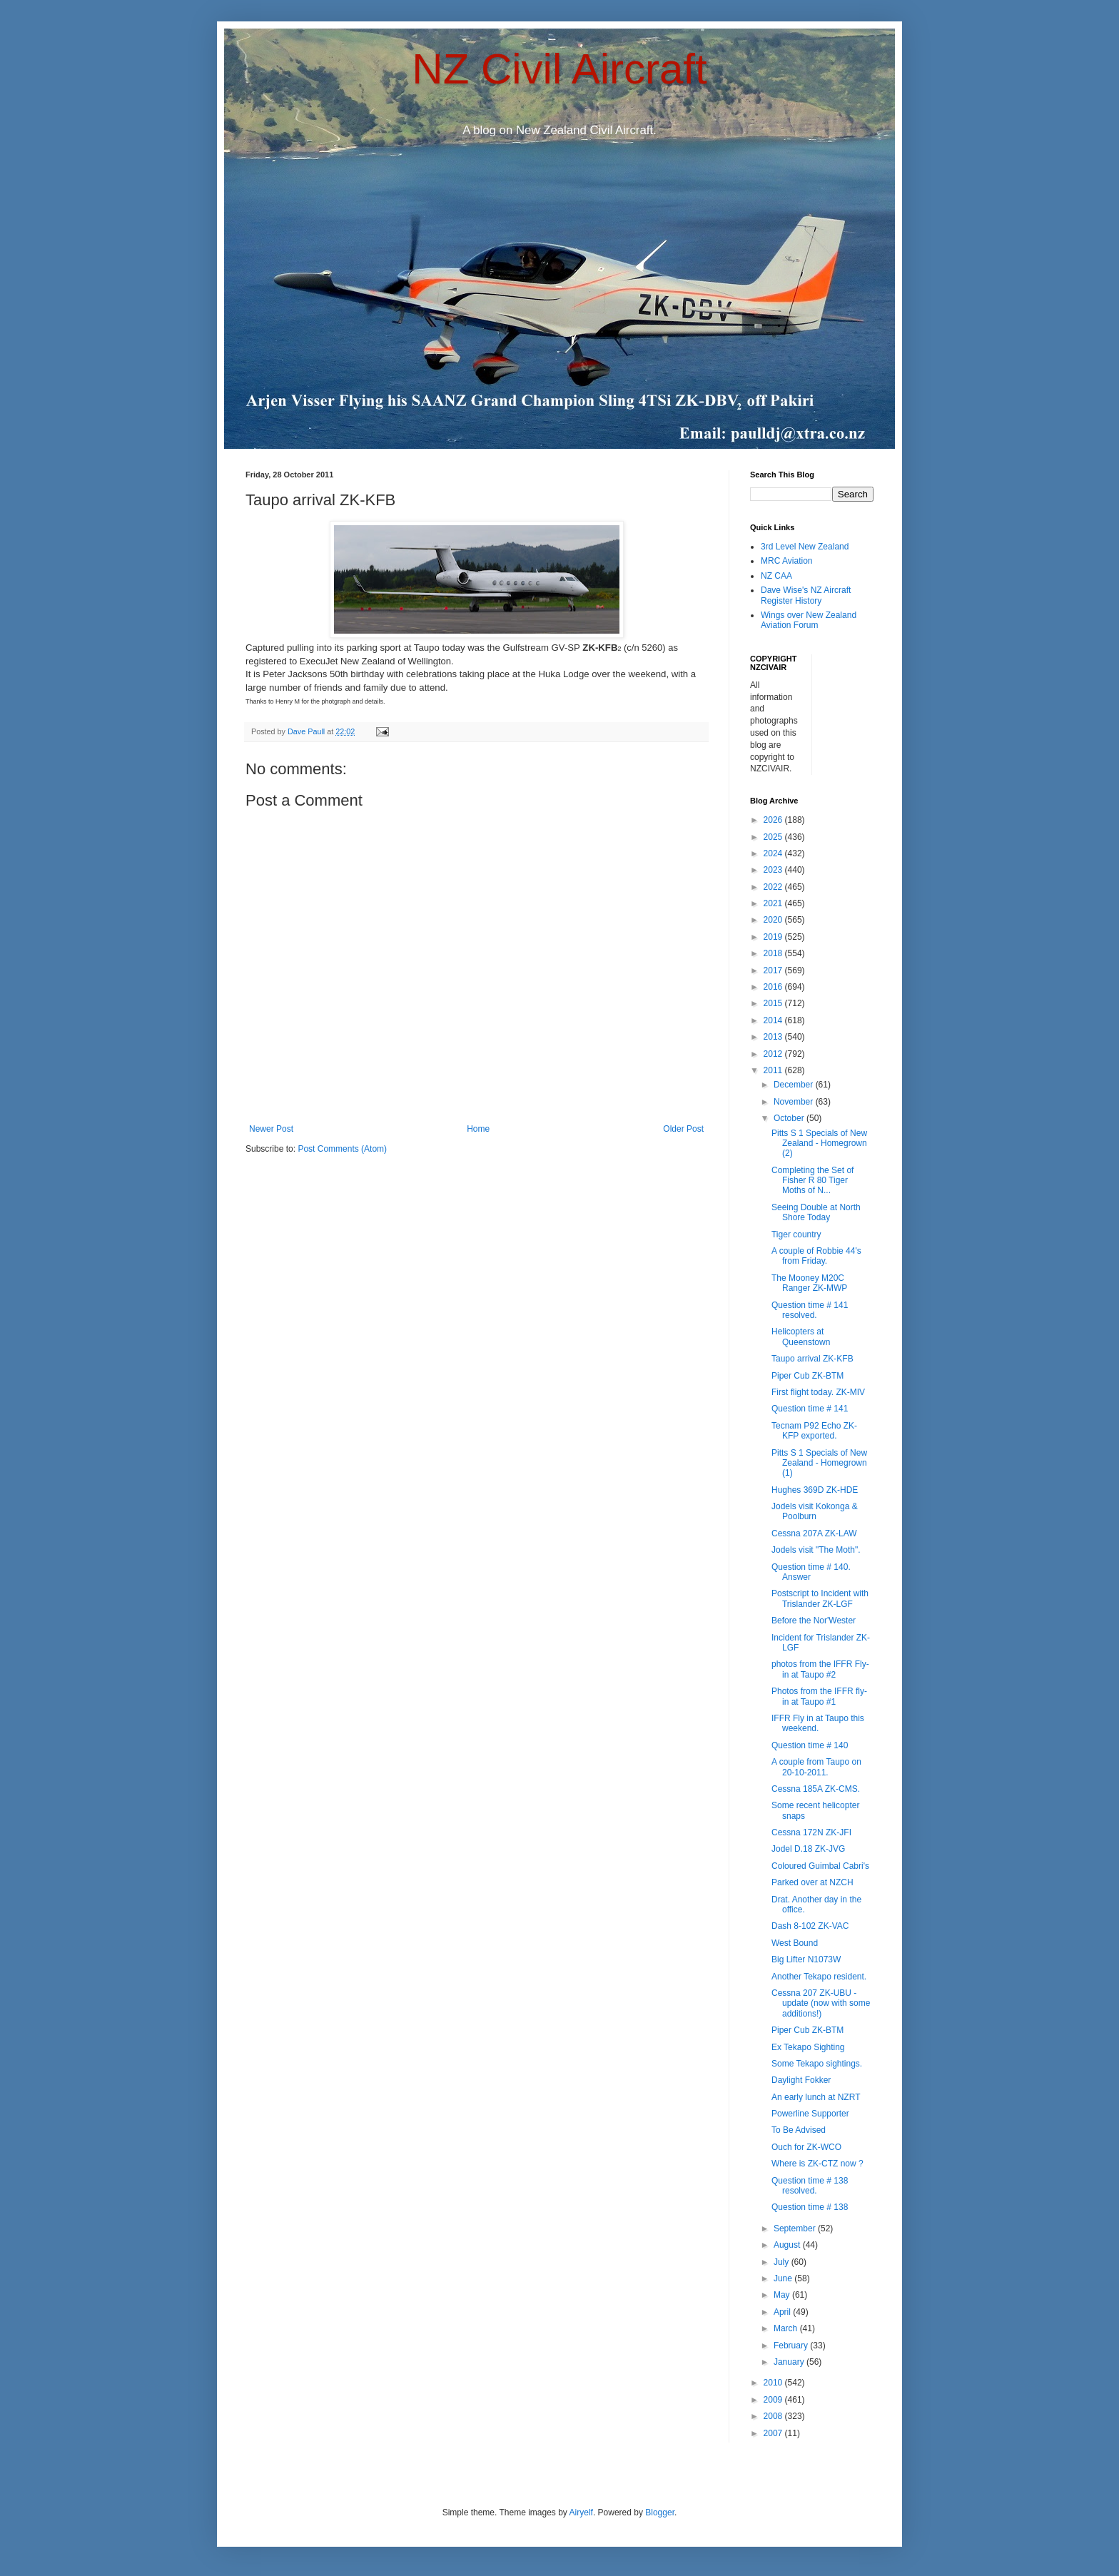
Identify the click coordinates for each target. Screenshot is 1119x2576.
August (788, 2245)
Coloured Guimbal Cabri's (820, 1866)
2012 (774, 1054)
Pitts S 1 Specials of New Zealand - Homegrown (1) (819, 1463)
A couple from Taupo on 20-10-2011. (816, 1767)
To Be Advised (798, 2130)
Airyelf (581, 2512)
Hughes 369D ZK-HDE (814, 1490)
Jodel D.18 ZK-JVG (808, 1849)
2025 (774, 837)
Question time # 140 (809, 1745)
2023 (774, 870)
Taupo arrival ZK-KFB (812, 1359)
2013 (774, 1037)
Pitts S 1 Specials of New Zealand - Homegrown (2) (819, 1143)
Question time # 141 (809, 1409)
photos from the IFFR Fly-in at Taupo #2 (820, 1669)
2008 (774, 2416)
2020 (774, 920)
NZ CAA (776, 576)
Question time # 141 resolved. (809, 1310)
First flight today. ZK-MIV (818, 1392)
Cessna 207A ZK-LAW (814, 1533)
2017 (774, 970)
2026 (774, 820)
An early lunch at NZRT (816, 2097)
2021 (774, 903)
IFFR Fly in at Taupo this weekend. (817, 1723)
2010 (774, 2383)
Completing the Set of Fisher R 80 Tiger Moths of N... (812, 1180)
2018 (774, 953)
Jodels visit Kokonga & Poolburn (814, 1511)
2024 (774, 853)
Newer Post (271, 1129)
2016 (774, 987)
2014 (774, 1020)
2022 (774, 887)
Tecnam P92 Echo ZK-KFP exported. (814, 1431)
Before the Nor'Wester (813, 1621)
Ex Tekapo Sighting (808, 2047)
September (796, 2228)
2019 (774, 937)
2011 (774, 1070)
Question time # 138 (809, 2207)
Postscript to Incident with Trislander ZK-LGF (820, 1598)
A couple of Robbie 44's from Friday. (816, 1256)
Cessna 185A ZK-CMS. (815, 1789)
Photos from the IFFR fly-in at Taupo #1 (819, 1696)
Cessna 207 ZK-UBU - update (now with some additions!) (820, 2003)
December (795, 1085)
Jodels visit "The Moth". (816, 1550)
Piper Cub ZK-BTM (807, 1376)
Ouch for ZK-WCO (806, 2147)
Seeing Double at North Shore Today (816, 1212)
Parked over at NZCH (812, 1882)
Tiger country (796, 1234)
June (784, 2278)
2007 (774, 2433)
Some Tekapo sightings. (816, 2064)
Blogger (659, 2512)
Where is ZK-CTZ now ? (817, 2164)
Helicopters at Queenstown (800, 1337)
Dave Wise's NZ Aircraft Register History (806, 595)
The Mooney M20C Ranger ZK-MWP (809, 1283)
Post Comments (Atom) (342, 1149)
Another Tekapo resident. (818, 1977)
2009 (774, 2400)
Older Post (683, 1129)
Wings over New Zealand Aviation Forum (808, 620)
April (783, 2312)
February (792, 2346)
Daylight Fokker (801, 2080)
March (787, 2328)
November (795, 1102)
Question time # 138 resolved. (809, 2186)
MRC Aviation (786, 561)
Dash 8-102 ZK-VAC (810, 1926)
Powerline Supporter (810, 2114)
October (790, 1118)
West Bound (794, 1943)
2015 (774, 1003)
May (783, 2295)
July (782, 2262)
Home (478, 1129)
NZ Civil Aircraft (559, 69)
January (790, 2362)
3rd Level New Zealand (805, 547)
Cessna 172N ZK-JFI (811, 1832)
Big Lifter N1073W (806, 1959)
